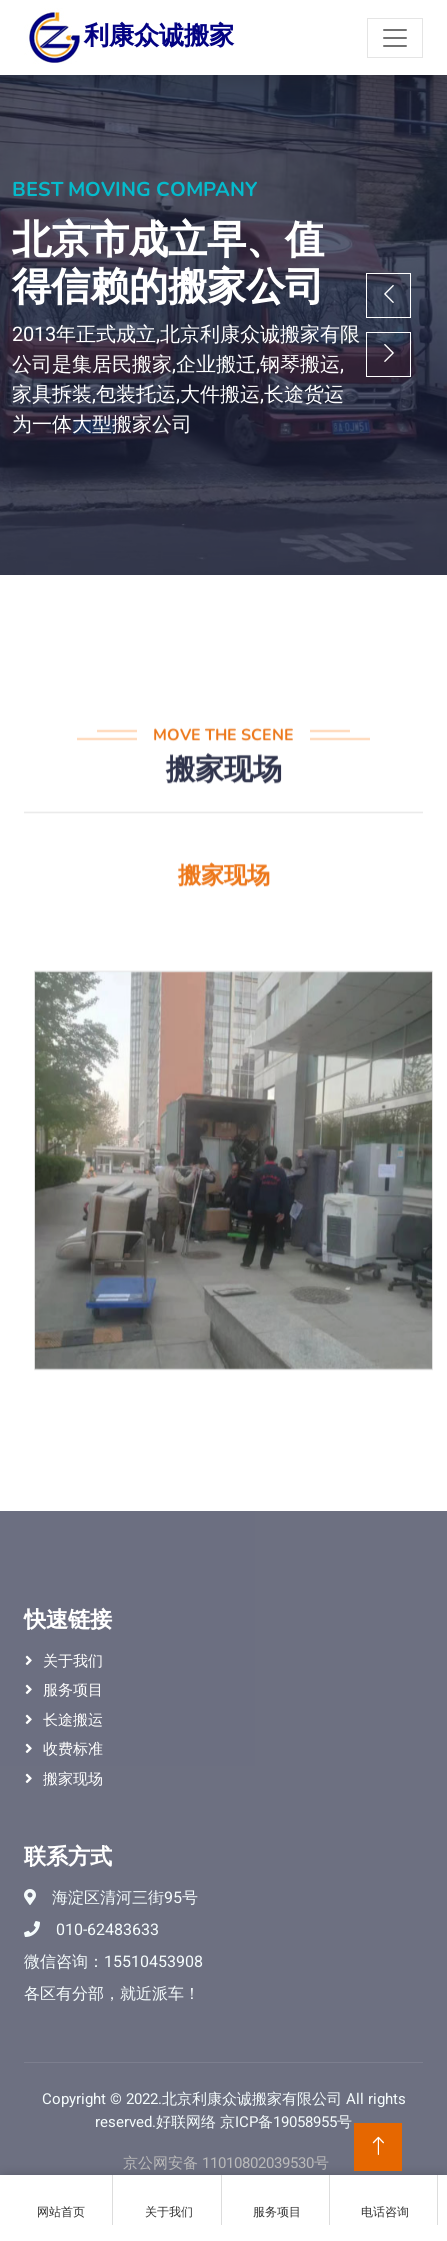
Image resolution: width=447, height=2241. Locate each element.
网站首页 (60, 2201)
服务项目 (73, 1690)
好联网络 (186, 2122)
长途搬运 (73, 1720)
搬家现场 (73, 1779)
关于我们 (73, 1661)
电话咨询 (385, 2201)
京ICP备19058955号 (286, 2122)
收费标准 (73, 1749)
